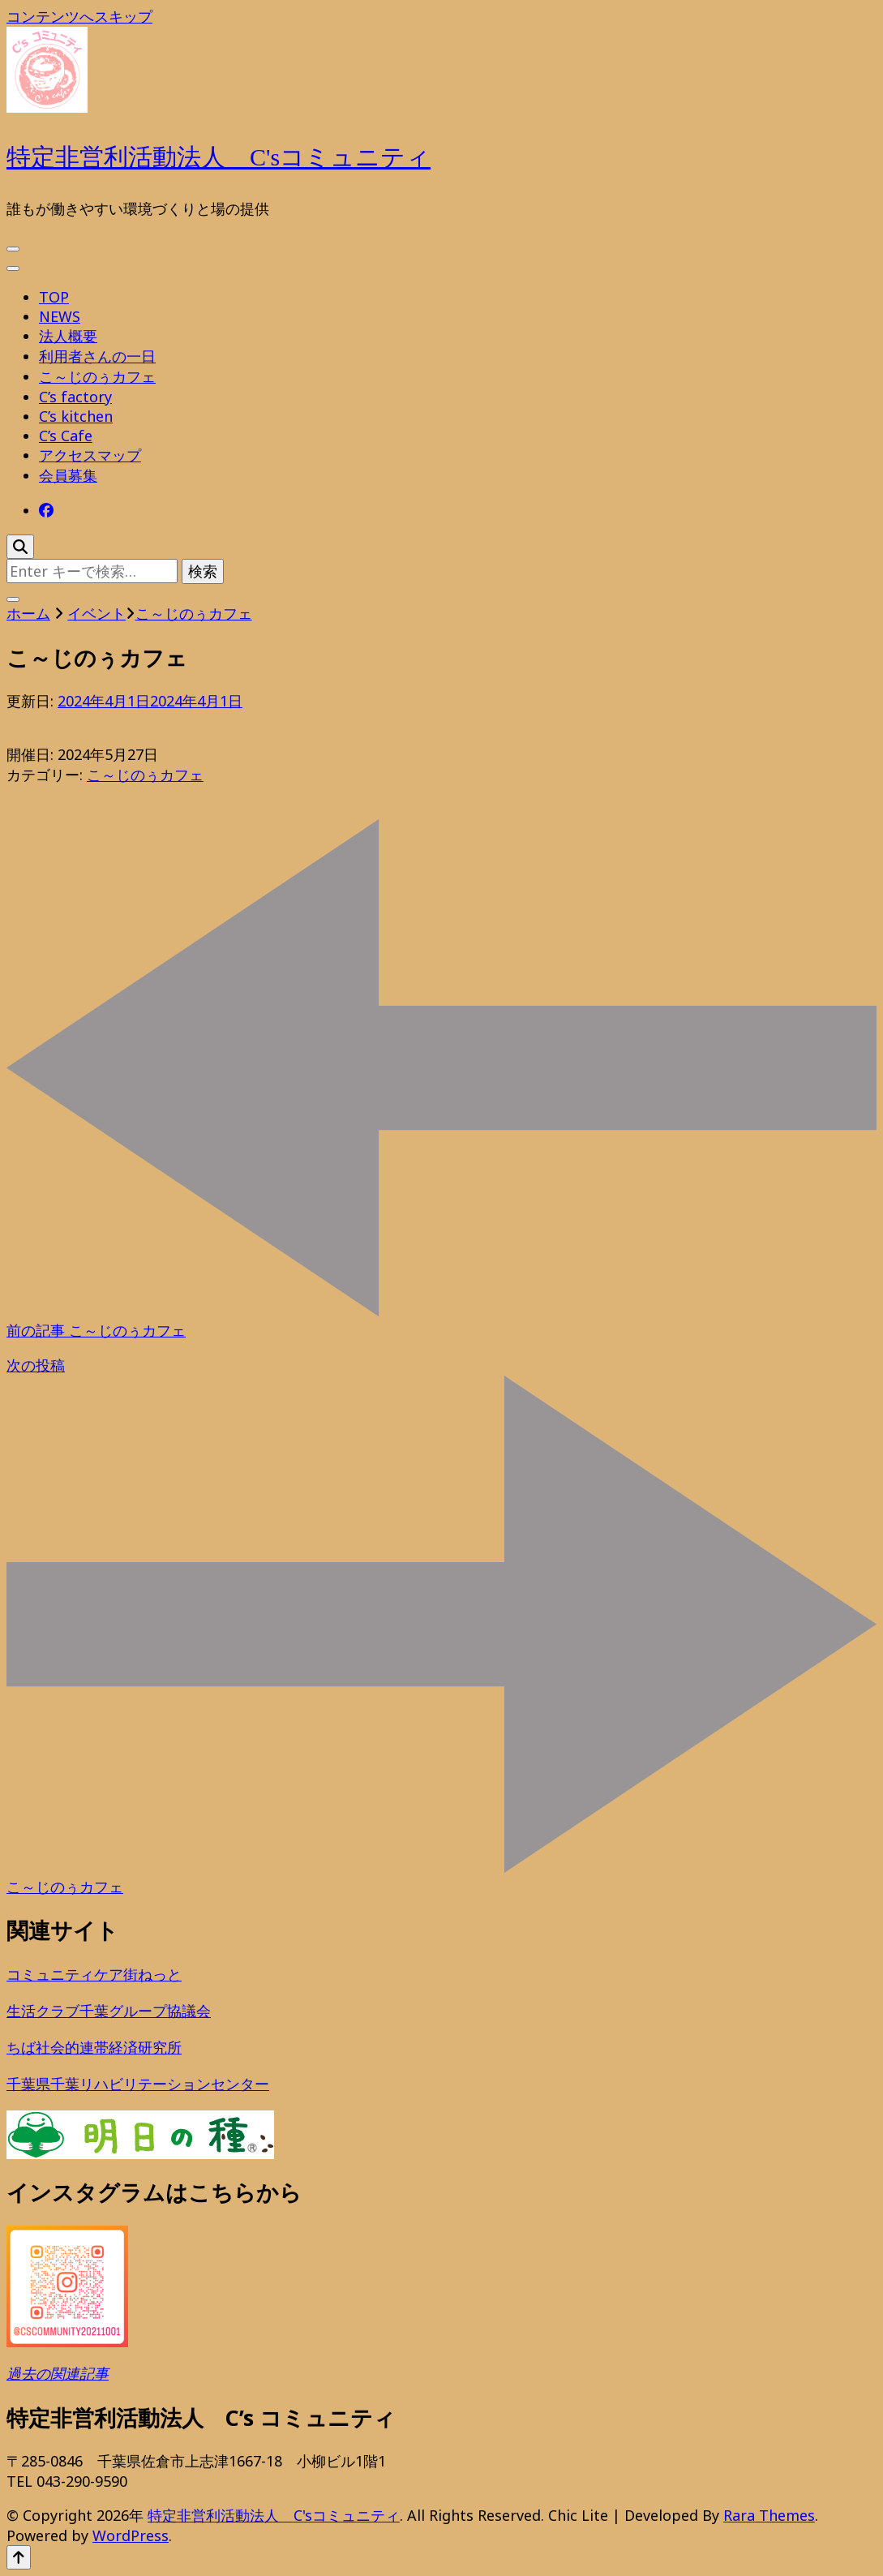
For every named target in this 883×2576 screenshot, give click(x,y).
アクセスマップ (90, 455)
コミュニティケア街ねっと (94, 1974)
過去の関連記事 (57, 2373)
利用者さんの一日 (97, 356)
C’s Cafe (65, 435)
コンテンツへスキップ (79, 16)
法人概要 (68, 336)
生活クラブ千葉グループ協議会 (108, 2010)
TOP (54, 297)
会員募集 (68, 475)
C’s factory (75, 396)
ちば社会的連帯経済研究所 (94, 2047)
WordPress (130, 2535)
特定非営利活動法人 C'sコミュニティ (218, 157)
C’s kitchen (76, 416)
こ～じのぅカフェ (97, 376)
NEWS (59, 316)
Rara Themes (769, 2515)
